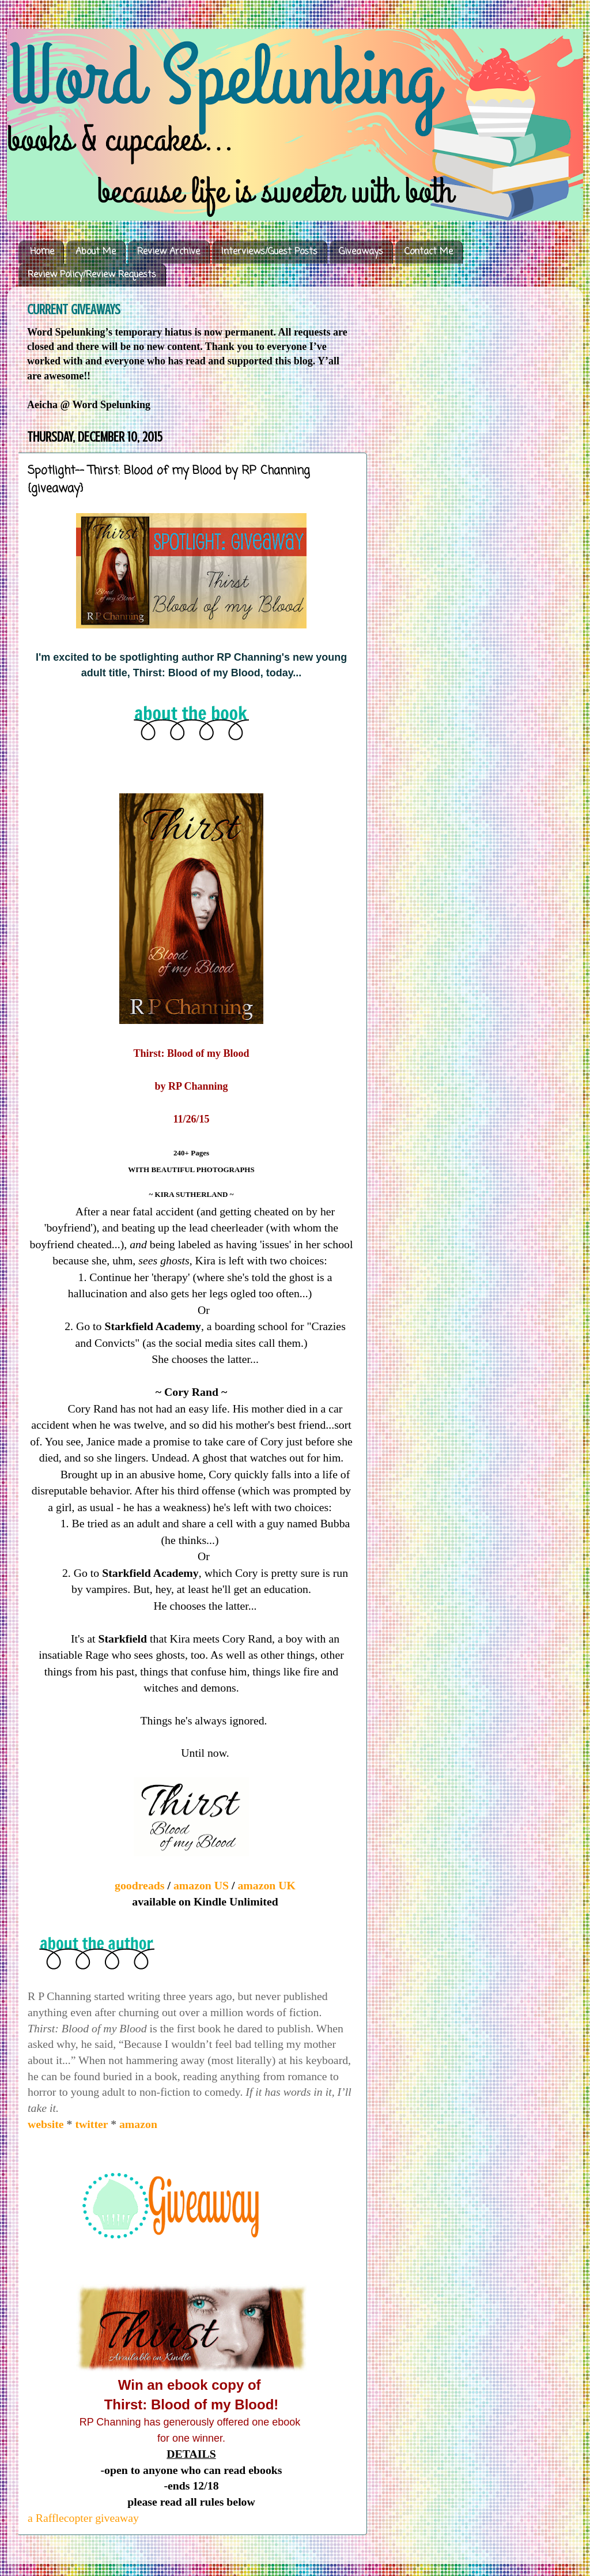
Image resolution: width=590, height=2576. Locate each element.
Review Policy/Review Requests (92, 275)
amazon (138, 2124)
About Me (95, 252)
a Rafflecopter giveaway (83, 2517)
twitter (93, 2124)
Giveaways (361, 252)
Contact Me (428, 252)
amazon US (201, 1885)
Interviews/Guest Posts (269, 252)
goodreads (141, 1885)
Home (42, 252)
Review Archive (168, 252)
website (47, 2124)
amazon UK (266, 1885)
